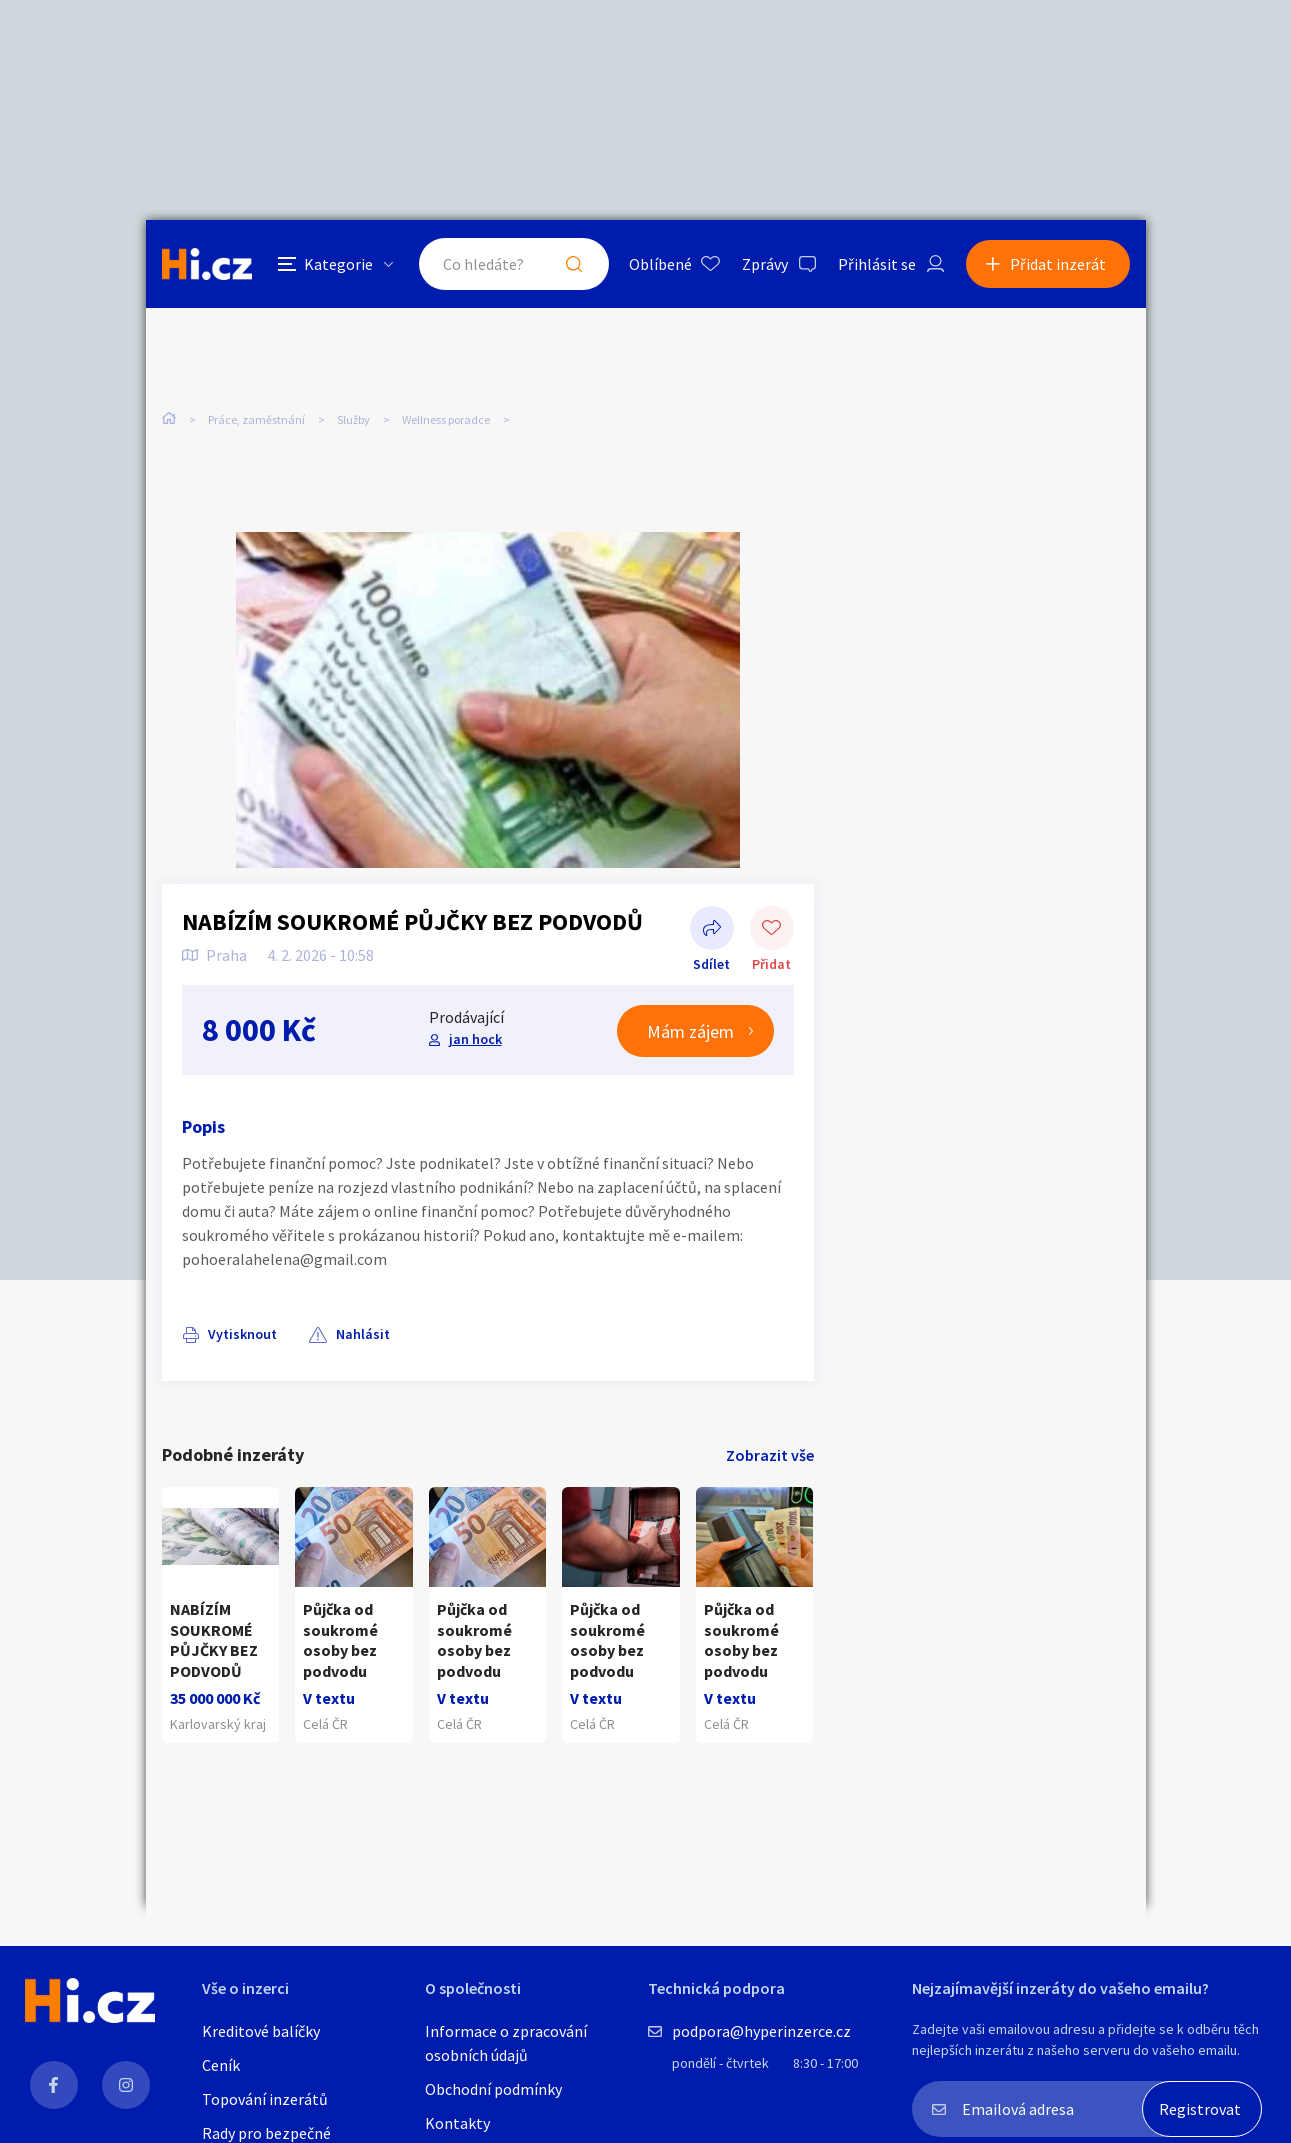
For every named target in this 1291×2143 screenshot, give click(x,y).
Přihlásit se (877, 264)
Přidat (772, 930)
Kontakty (457, 2123)
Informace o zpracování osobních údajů (506, 2043)
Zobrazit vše (770, 1455)
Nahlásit (363, 1334)
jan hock (475, 1039)
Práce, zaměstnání (256, 419)
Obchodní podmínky (493, 2089)
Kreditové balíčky (261, 2031)
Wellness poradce (446, 419)
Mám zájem (690, 1031)
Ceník (221, 2065)
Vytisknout (242, 1334)
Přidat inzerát (1058, 264)
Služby (353, 419)
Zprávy (765, 264)
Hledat (574, 264)
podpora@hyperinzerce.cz (761, 2031)
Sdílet (712, 930)
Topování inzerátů (265, 2099)
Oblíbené (660, 264)
